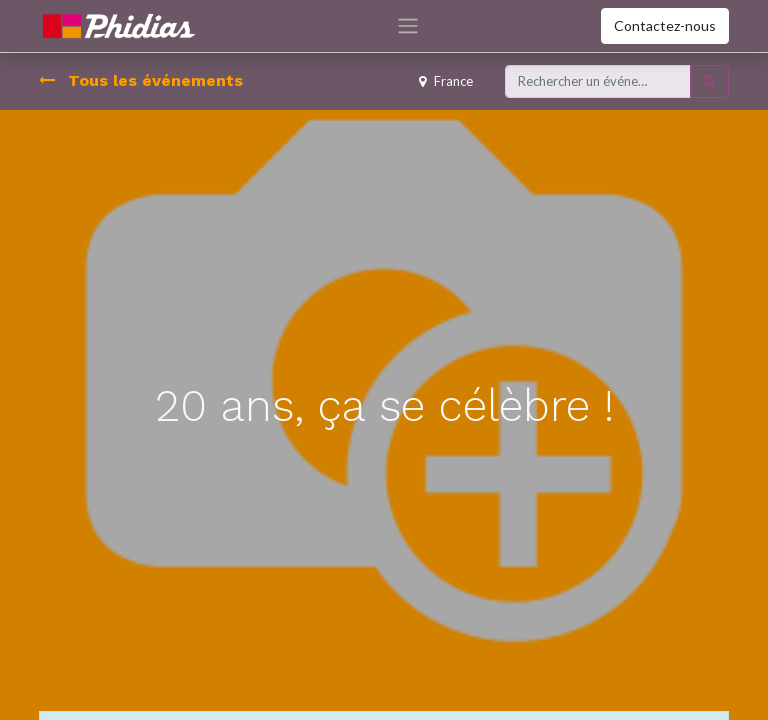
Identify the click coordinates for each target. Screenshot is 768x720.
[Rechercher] (709, 82)
